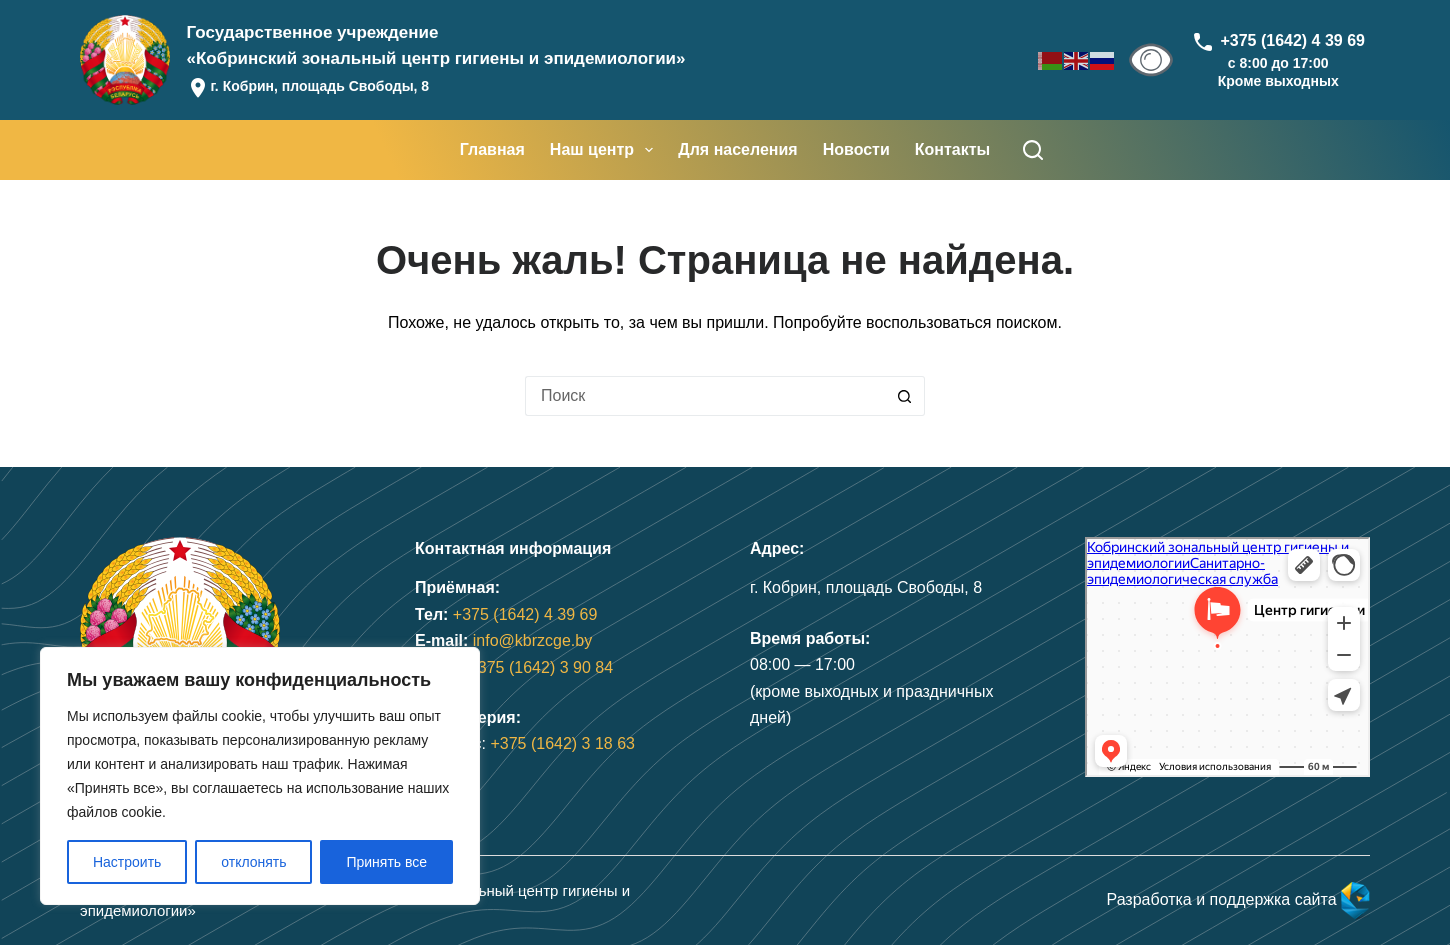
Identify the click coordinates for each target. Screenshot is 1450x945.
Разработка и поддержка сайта (1238, 899)
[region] (260, 776)
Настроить (127, 862)
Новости (856, 149)
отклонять (253, 862)
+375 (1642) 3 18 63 (562, 743)
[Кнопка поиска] (905, 396)
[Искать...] (705, 396)
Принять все (386, 862)
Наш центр (605, 150)
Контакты (952, 149)
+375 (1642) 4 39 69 (525, 614)
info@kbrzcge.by (532, 640)
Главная (492, 149)
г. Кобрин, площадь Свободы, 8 (319, 86)
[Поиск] (1033, 150)
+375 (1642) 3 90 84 (540, 667)
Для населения (737, 149)
